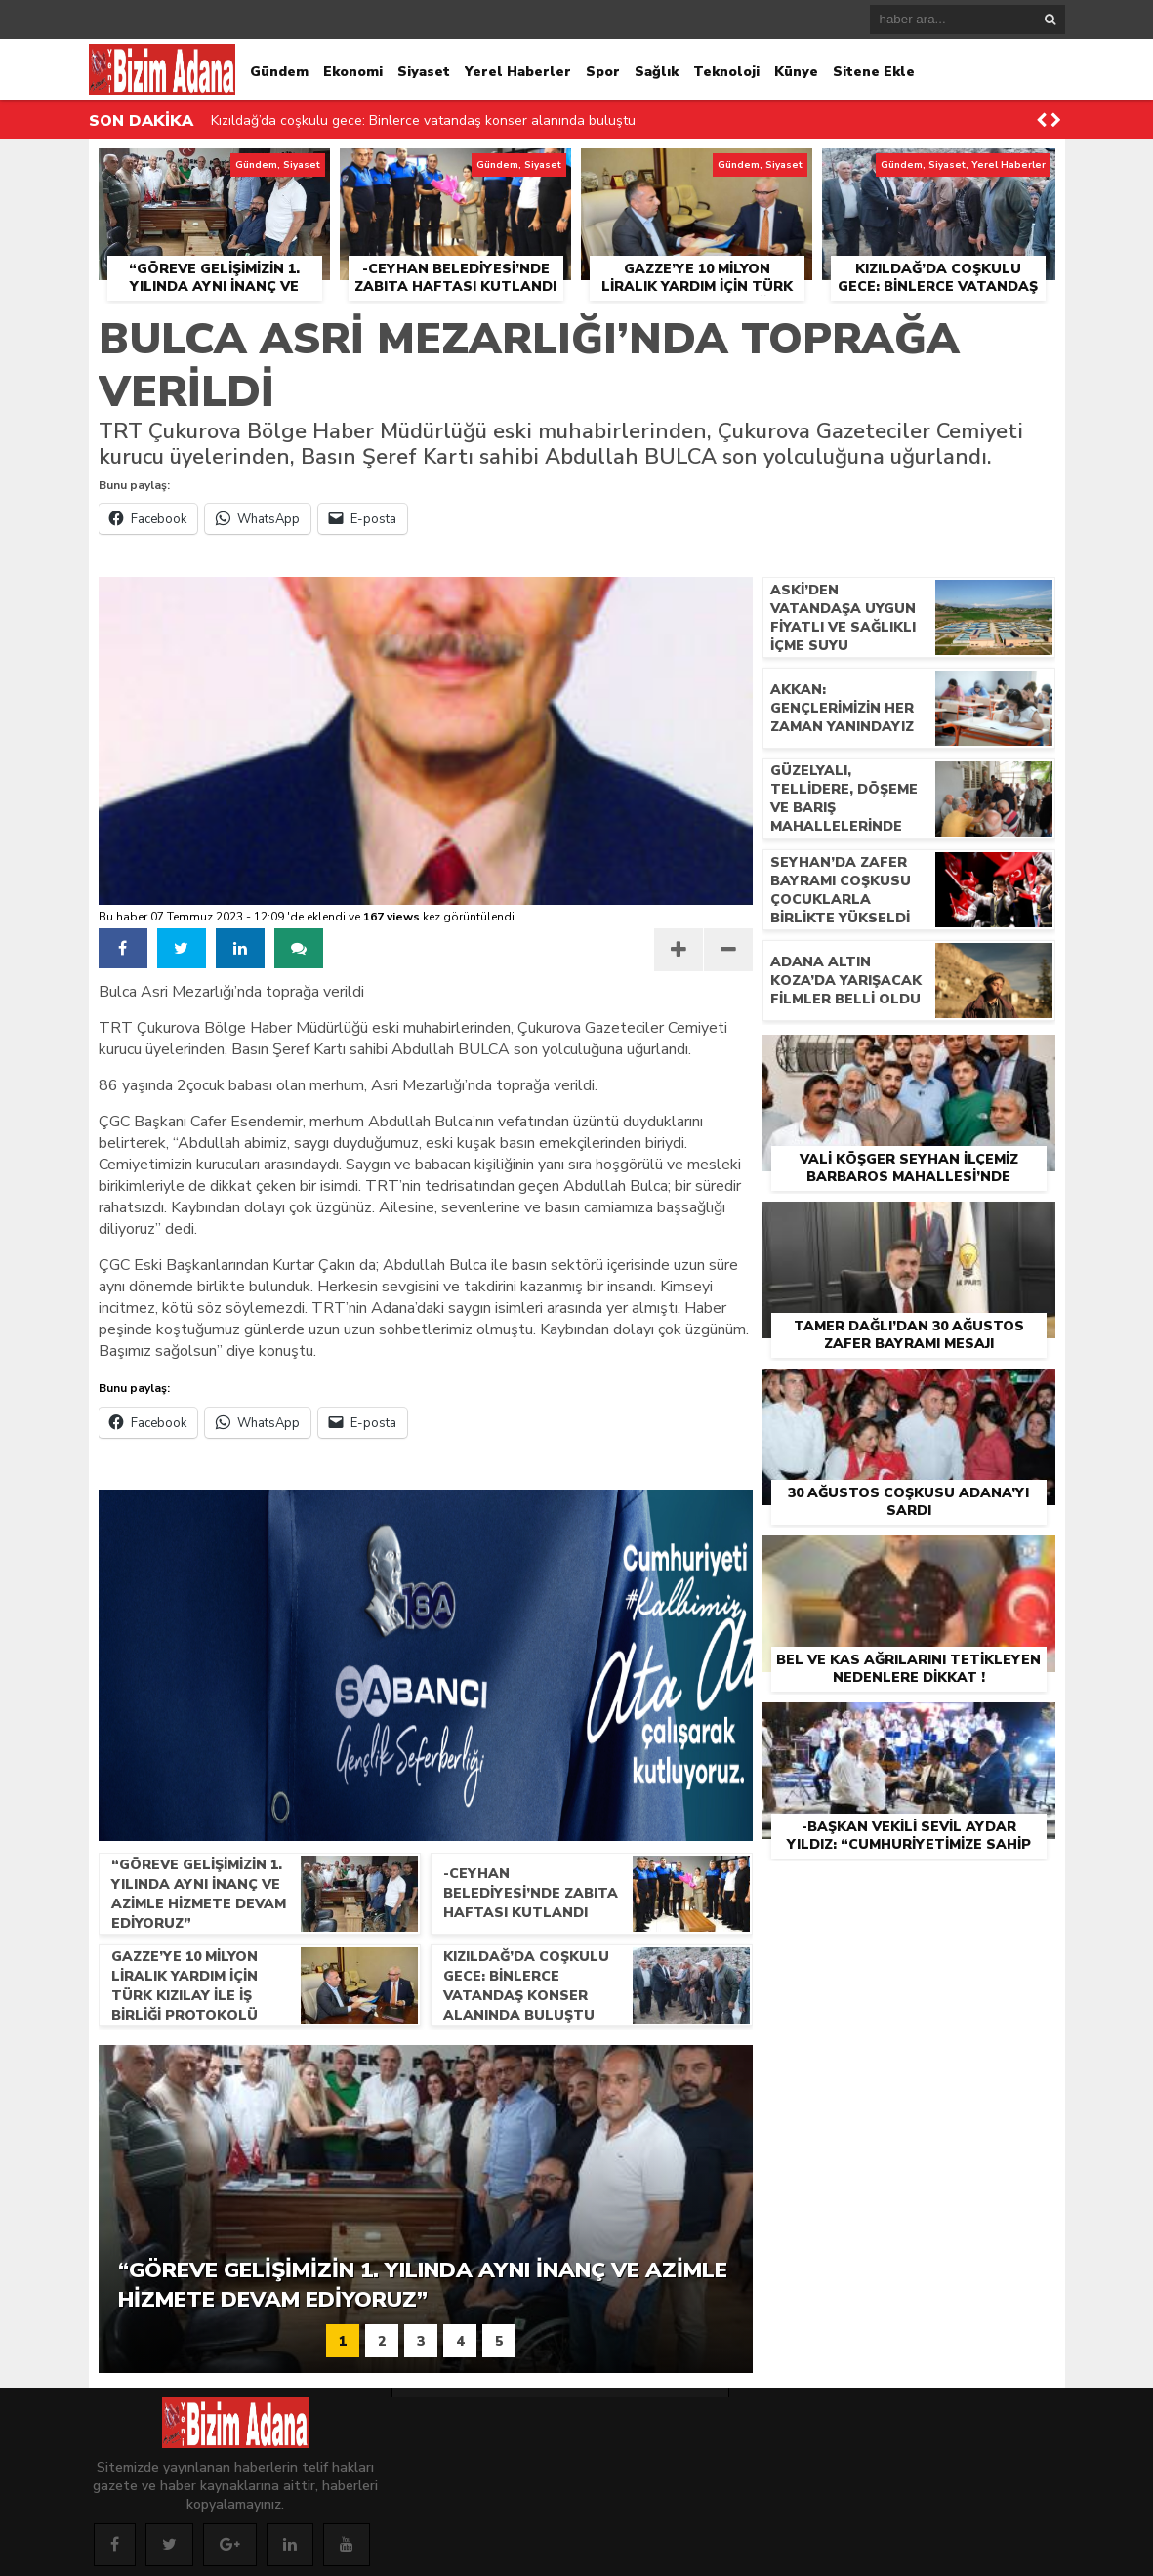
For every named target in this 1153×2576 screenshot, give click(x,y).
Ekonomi (353, 71)
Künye (796, 71)
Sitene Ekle (874, 71)
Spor (603, 71)
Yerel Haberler (518, 71)
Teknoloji (726, 71)
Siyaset (423, 71)
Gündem (279, 71)
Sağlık (657, 71)
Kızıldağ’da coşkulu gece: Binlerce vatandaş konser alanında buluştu (423, 120)
